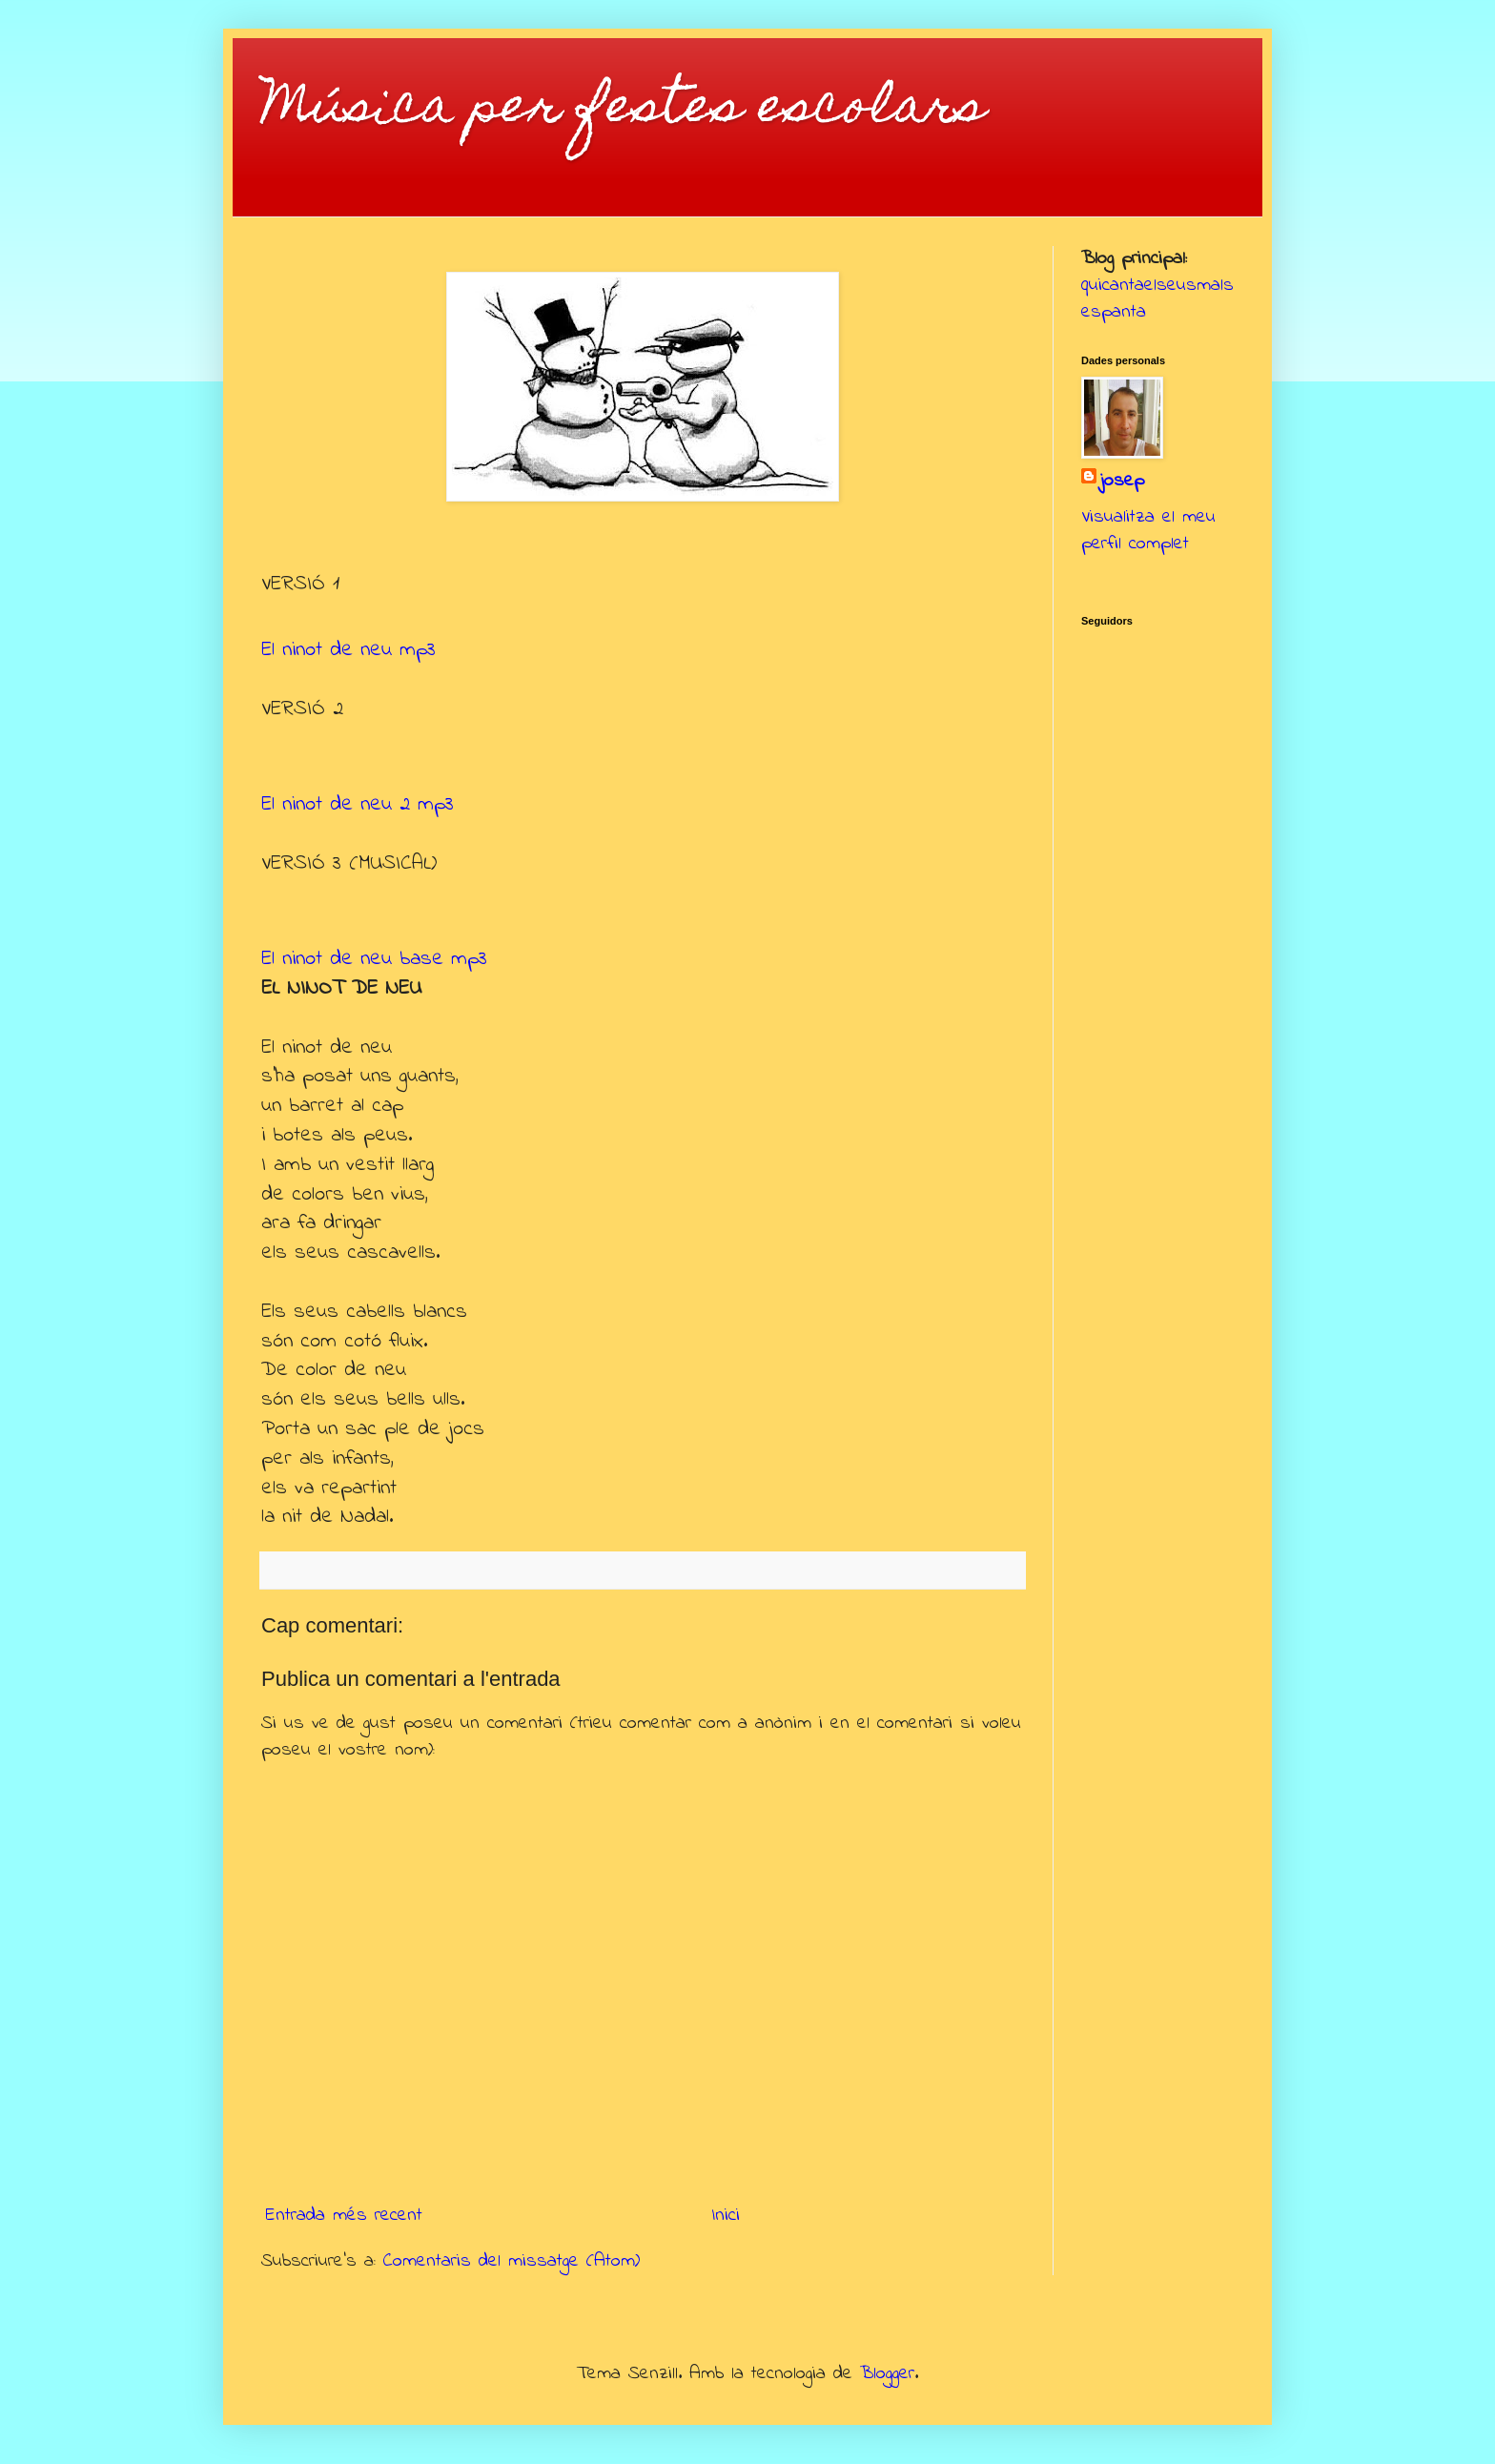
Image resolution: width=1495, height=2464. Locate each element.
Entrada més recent (344, 2215)
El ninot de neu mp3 (348, 650)
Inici (725, 2215)
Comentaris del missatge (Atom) (511, 2261)
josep (1122, 481)
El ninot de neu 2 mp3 (357, 805)
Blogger (887, 2374)
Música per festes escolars (623, 110)
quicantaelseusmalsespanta (1157, 299)
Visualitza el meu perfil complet (1148, 530)
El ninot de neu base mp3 (374, 959)
